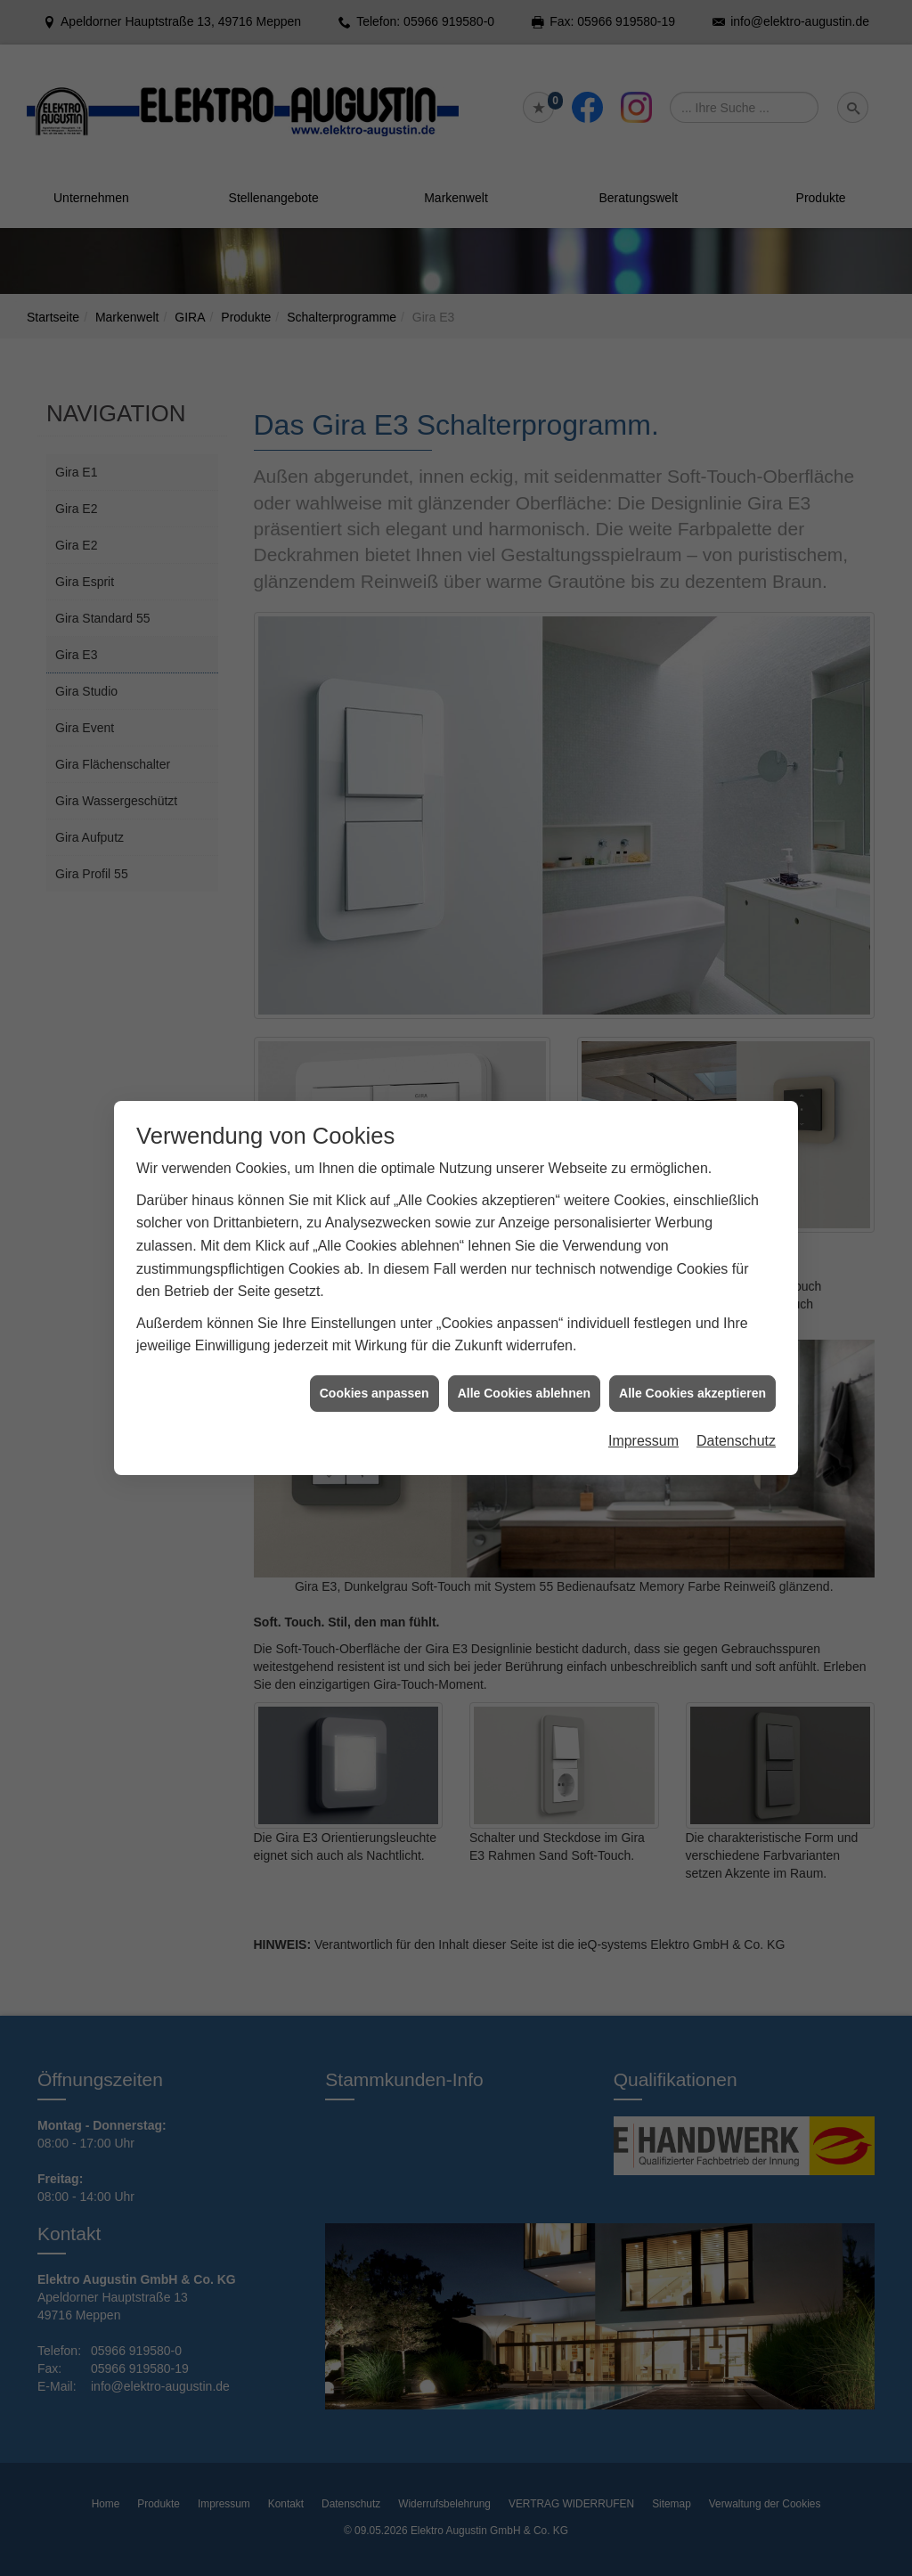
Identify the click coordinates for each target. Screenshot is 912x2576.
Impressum (643, 1440)
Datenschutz (736, 1440)
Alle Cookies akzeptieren (692, 1393)
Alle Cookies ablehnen (524, 1393)
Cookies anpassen (374, 1393)
